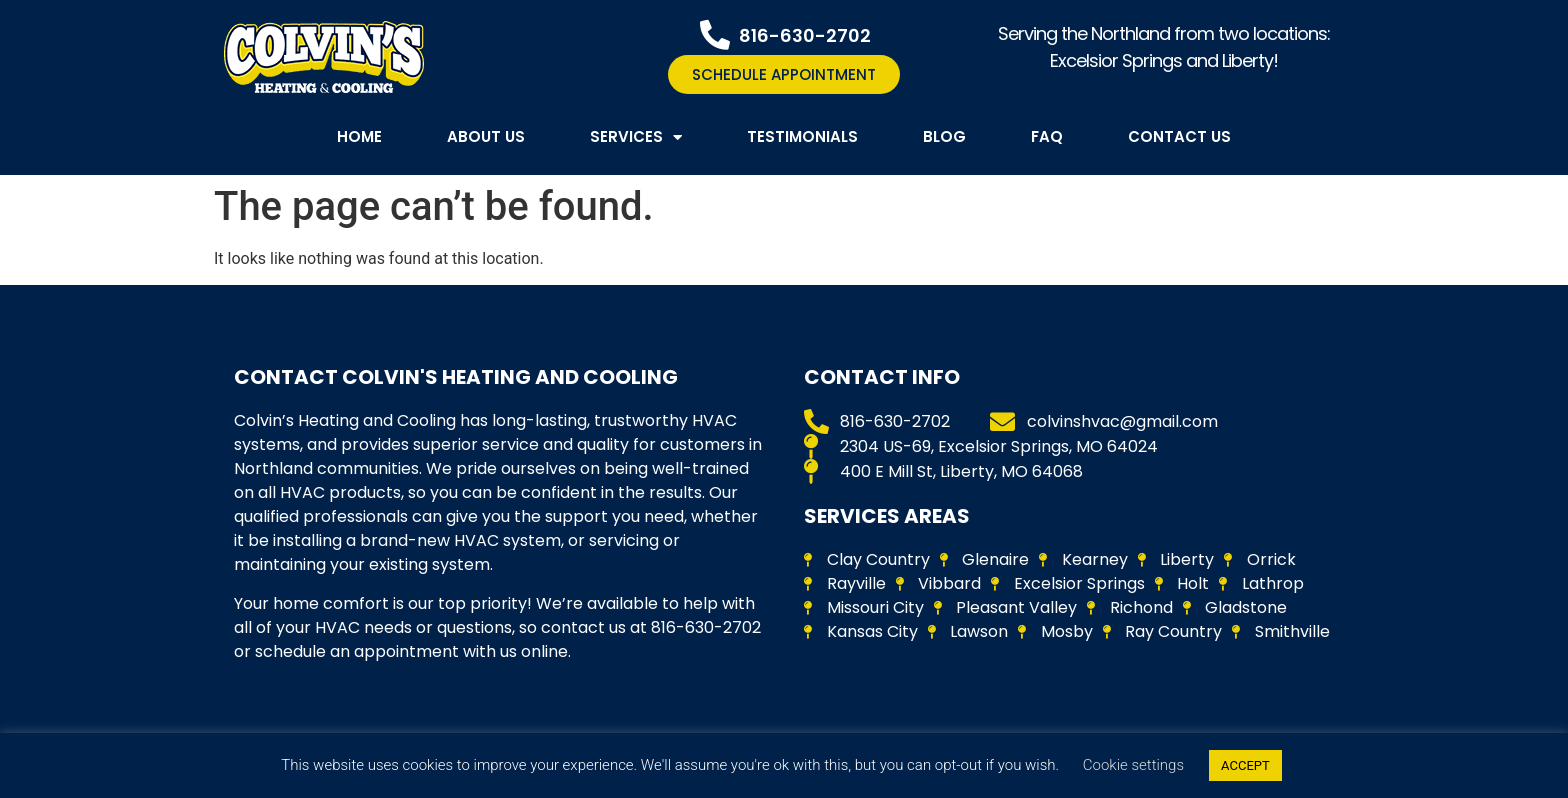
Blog (944, 136)
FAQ (1047, 136)
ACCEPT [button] (1245, 765)
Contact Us (1179, 136)
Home (359, 136)
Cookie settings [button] (1133, 765)
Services (636, 137)
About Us (486, 136)
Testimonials (802, 136)
